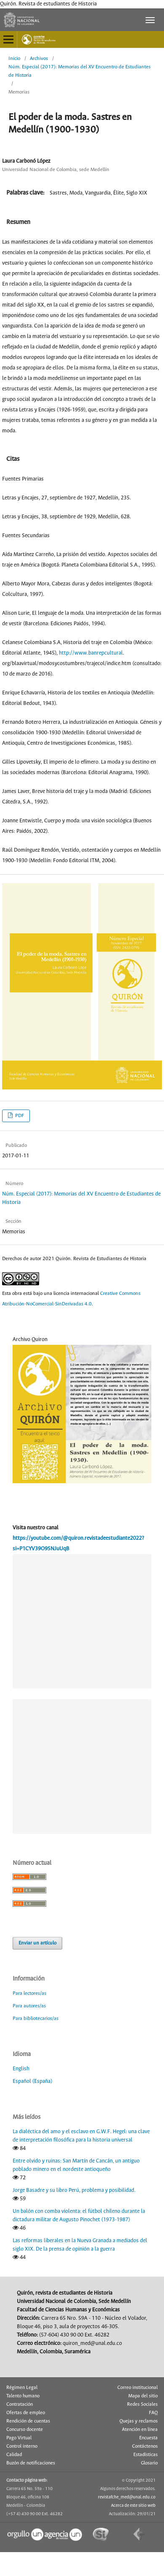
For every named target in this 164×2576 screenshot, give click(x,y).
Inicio (14, 58)
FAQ (153, 2412)
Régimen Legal (21, 2386)
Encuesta (148, 2437)
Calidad (14, 2453)
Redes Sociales (142, 2403)
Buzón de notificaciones (30, 2462)
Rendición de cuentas (28, 2420)
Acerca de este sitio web (133, 2504)
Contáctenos (145, 2445)
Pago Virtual (19, 2437)
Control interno (21, 2445)
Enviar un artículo (37, 1942)
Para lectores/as (29, 1992)
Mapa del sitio (143, 2395)
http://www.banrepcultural (91, 653)
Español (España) (32, 2080)
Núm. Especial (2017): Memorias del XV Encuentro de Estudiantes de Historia (79, 71)
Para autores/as (29, 2005)
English (21, 2068)
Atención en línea (140, 2428)
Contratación (19, 2403)
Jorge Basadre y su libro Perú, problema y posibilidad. (74, 2189)
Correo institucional (137, 2386)
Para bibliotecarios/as (35, 2017)
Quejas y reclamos (138, 2420)
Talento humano (23, 2395)
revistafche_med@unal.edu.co (127, 2496)
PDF (19, 1115)
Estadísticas (145, 2453)
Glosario (149, 2462)
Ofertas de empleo (25, 2412)
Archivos (39, 58)
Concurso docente (24, 2428)
